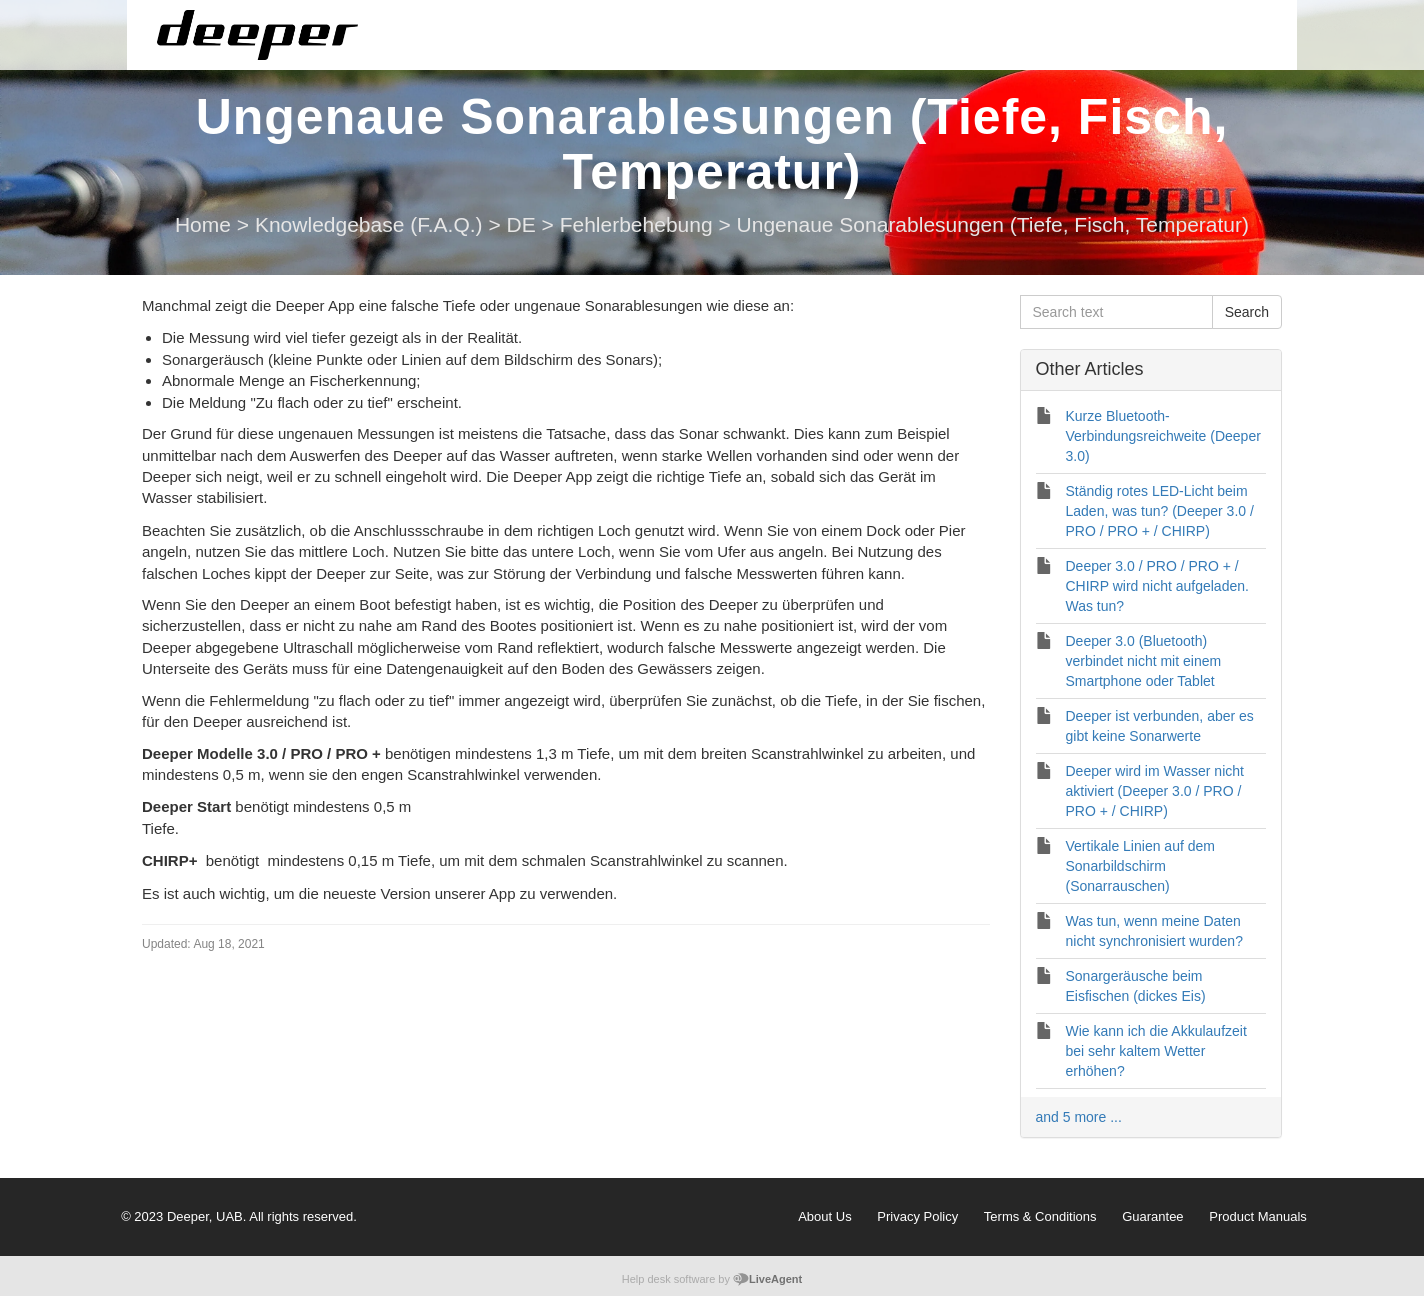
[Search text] (1116, 312)
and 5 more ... (1079, 1117)
